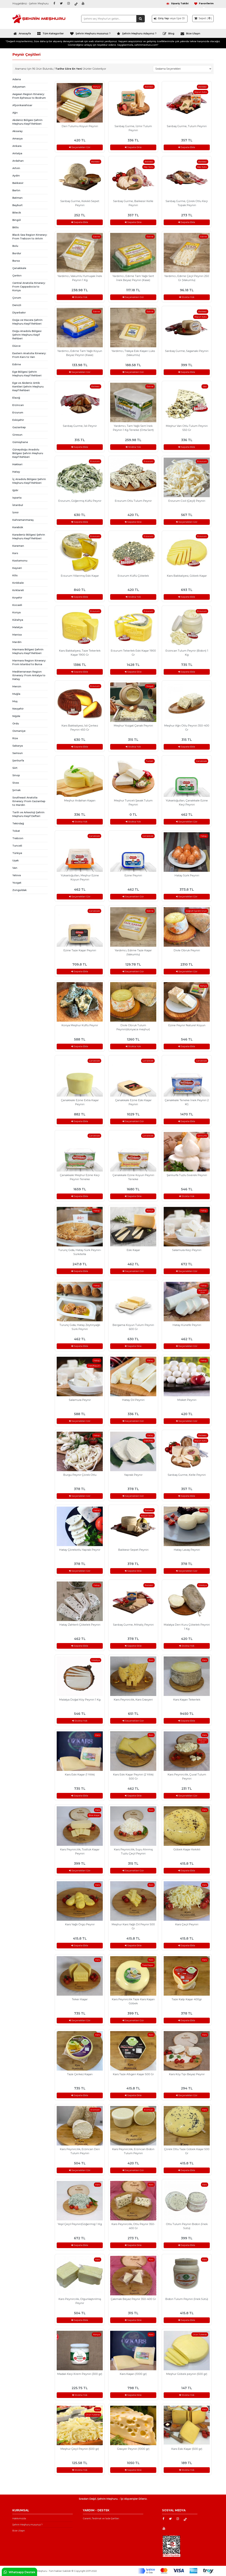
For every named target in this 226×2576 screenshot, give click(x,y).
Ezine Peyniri (133, 875)
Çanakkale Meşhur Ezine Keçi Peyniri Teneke (80, 1177)
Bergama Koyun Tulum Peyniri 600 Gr (133, 1327)
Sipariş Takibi (177, 3)
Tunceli (17, 845)
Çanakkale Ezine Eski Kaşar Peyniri (133, 1102)
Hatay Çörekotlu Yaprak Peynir (79, 1549)
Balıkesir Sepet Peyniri (133, 1549)
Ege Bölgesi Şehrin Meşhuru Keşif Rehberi (26, 373)
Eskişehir (18, 420)
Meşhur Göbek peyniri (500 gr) (186, 2374)
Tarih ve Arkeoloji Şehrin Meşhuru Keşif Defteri (28, 814)
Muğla (16, 693)
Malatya (17, 627)
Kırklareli (18, 590)
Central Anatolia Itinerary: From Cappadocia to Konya (28, 286)
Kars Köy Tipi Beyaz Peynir (187, 2074)
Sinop (16, 775)
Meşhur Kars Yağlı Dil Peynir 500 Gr (133, 1926)
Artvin (16, 168)
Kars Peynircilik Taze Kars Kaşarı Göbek (133, 2001)
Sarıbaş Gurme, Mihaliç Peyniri (133, 1624)
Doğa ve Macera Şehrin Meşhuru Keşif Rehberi (27, 321)
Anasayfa (22, 34)
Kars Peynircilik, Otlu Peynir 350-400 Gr (133, 2226)
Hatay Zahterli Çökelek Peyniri (79, 1624)
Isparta (17, 497)
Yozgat (16, 882)
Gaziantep (19, 427)
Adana (16, 79)
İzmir (15, 512)
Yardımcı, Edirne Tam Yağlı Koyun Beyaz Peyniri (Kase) (79, 353)
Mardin (17, 642)
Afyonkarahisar (22, 105)
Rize (15, 738)
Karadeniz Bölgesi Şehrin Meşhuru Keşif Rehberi (28, 536)
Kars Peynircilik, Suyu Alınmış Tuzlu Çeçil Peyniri (133, 1851)
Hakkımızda (19, 2518)
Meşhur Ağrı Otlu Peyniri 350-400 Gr (186, 727)
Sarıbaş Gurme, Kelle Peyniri (187, 1474)
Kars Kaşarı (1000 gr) (133, 2374)
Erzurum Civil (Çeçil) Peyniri (186, 500)
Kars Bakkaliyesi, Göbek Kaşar (187, 575)
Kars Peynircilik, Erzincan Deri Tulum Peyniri (80, 2151)
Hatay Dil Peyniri (133, 1400)
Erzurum (17, 412)
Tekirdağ (18, 823)
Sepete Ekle (133, 147)
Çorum (16, 297)
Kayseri (17, 568)
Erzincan (18, 405)
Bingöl (16, 220)
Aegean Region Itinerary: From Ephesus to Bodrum (29, 96)
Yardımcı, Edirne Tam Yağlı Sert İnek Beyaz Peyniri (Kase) (133, 278)
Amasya (17, 138)
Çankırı (17, 275)
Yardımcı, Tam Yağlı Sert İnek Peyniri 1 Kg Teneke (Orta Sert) (133, 428)
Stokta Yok (79, 297)
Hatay (16, 471)
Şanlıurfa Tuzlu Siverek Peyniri (187, 1175)
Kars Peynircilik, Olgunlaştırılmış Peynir (79, 2301)
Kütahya (17, 619)
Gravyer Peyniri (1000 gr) (133, 2448)
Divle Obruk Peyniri (187, 950)
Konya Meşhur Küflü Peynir (79, 1025)
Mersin (16, 686)
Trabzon (17, 838)
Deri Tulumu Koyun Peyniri (80, 126)
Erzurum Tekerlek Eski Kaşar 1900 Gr (133, 652)
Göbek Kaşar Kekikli (186, 1849)
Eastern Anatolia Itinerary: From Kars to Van (29, 355)
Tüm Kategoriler (50, 34)
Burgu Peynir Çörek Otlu (79, 1474)
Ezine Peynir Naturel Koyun (186, 1025)
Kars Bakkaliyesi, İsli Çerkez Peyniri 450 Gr (79, 727)
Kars (15, 553)
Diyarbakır (19, 312)
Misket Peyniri (186, 1400)
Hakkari (17, 464)
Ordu (15, 723)
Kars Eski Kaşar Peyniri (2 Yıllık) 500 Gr (133, 1776)
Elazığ (16, 397)
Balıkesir (17, 183)
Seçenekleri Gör (79, 147)
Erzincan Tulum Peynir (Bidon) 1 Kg (186, 652)
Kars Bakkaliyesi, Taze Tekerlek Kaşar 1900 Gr (79, 652)
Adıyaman (18, 86)
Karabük (17, 527)
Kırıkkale (18, 582)
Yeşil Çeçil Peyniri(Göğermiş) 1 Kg (80, 2224)
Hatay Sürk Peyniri (186, 875)
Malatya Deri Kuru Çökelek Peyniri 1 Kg (187, 1626)
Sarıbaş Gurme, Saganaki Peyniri (186, 351)
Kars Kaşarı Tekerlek (186, 1699)
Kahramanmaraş (23, 519)
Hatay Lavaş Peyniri (187, 1549)
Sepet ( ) (203, 18)
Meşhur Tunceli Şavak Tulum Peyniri (133, 802)
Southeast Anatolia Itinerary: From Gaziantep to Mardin (28, 801)
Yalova (16, 875)
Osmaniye (18, 730)
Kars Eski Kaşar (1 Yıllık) (80, 1774)
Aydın (16, 175)
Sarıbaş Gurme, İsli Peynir (80, 426)
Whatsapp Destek (19, 2572)
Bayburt (17, 205)
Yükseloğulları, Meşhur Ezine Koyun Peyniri (80, 877)
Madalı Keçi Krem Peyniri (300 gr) (79, 2374)
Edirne (16, 364)
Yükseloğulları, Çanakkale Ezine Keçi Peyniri (187, 802)
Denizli (16, 305)
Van (14, 867)
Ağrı (15, 112)
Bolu (15, 246)
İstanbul (17, 505)
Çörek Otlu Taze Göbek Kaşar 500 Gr (186, 2151)
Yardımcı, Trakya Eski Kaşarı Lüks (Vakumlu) (133, 353)
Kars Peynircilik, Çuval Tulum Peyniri (187, 1776)
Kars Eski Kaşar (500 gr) (186, 2448)
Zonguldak (19, 890)
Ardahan (18, 160)
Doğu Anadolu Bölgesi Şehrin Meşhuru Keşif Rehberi (26, 334)
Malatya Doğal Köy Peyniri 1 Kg (79, 1699)
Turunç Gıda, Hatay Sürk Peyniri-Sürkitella (79, 1252)
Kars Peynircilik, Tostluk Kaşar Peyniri (79, 1851)
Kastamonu (19, 560)
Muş (14, 701)
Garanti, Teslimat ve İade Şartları (101, 2518)
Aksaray (17, 131)
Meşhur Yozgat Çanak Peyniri (133, 725)
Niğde (16, 716)
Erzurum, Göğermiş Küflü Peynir (79, 500)
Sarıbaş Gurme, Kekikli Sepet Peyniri (79, 203)
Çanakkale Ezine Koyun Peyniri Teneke (133, 1177)
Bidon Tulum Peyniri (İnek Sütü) (186, 2299)
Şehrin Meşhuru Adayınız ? (136, 34)
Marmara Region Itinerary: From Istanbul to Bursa (29, 662)
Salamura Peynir (80, 1400)
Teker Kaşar (80, 1999)
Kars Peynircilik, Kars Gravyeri (133, 1699)
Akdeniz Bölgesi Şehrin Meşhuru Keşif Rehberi (27, 121)
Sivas (15, 782)
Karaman (18, 545)
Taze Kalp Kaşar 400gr (187, 1999)
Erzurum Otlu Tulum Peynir (133, 500)
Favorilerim (204, 3)
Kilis (15, 575)
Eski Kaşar (133, 1250)
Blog (168, 34)
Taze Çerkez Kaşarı (80, 2074)
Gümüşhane (20, 442)
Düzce (16, 345)
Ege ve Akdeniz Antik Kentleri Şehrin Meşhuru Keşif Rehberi (28, 386)
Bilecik (16, 212)
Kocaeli (17, 605)
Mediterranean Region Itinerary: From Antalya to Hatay (28, 675)
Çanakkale (19, 268)
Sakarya (17, 745)
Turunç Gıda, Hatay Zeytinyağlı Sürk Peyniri (80, 1327)
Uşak (15, 860)
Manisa (17, 634)
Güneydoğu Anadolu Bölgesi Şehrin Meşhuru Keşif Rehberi (27, 453)
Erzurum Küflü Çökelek (133, 575)
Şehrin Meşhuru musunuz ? (90, 34)
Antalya (17, 153)
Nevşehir (18, 708)
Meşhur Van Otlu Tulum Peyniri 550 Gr (187, 428)
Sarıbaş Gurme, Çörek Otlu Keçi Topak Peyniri (187, 203)
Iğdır (15, 490)
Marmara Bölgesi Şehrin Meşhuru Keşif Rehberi (27, 651)
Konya (16, 612)
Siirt (14, 768)
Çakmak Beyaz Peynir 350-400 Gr (133, 2299)
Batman (17, 197)
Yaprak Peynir (133, 1474)
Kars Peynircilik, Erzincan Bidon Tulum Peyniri (133, 2151)
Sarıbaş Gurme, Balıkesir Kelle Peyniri (133, 203)
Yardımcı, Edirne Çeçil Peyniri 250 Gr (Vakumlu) (186, 278)
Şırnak (16, 790)
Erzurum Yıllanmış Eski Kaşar (80, 575)
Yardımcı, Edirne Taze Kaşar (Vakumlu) (133, 952)
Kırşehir (17, 597)
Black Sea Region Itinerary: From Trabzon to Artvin (29, 236)
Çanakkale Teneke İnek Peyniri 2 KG (187, 1102)
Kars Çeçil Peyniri (186, 1924)
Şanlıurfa (18, 760)
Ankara (17, 146)
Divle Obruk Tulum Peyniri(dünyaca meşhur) (133, 1027)
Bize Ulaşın (190, 34)
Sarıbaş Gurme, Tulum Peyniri (187, 126)
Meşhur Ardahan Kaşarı (79, 800)
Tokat (16, 830)
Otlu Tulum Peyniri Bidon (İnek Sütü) (187, 2226)
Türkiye (17, 853)
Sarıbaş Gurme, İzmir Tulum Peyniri (133, 128)
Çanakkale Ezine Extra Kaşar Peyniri (80, 1102)
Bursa (16, 260)
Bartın (16, 190)
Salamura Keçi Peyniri (186, 1250)
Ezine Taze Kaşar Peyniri (79, 950)
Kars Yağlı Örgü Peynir (80, 1924)
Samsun (17, 753)
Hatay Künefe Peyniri (187, 1325)
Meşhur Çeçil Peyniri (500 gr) (79, 2448)
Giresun (17, 434)
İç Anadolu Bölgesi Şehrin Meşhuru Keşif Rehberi (29, 481)
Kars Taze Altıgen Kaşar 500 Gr (133, 2074)
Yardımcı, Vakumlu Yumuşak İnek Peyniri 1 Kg (80, 278)
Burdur (16, 253)
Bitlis (15, 227)
